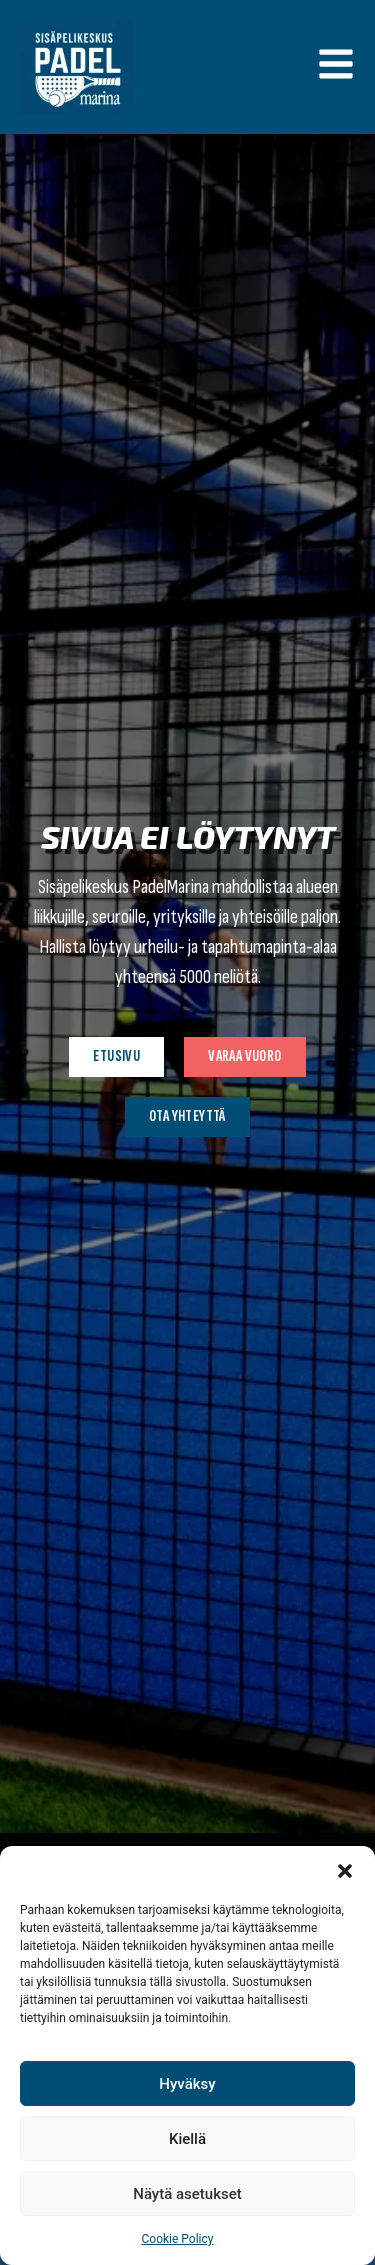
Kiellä (187, 2139)
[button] (345, 1871)
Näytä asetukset (187, 2194)
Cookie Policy (178, 2239)
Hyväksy (187, 2084)
